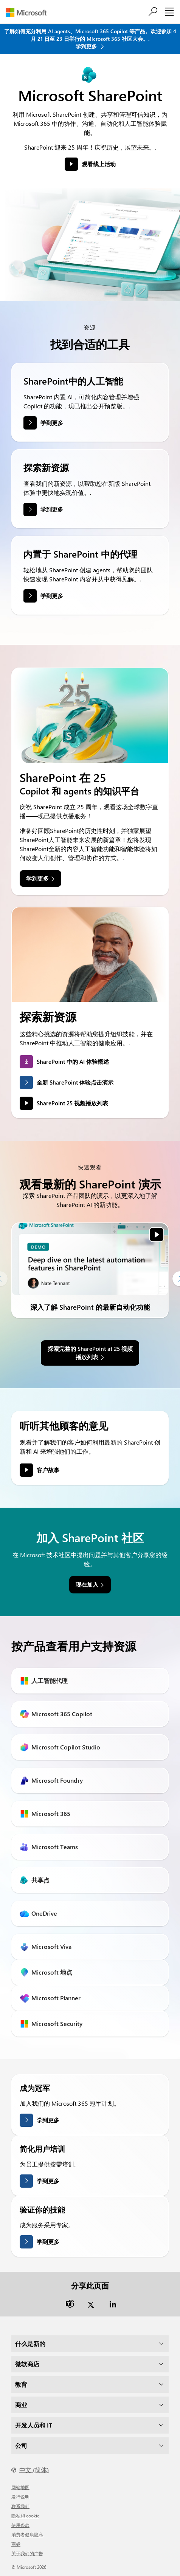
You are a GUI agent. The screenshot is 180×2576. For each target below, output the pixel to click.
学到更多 (51, 423)
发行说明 (20, 2497)
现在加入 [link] (87, 1584)
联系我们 (20, 2506)
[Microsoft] (29, 12)
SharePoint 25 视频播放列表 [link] (72, 1103)
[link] (90, 1259)
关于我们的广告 (27, 2553)
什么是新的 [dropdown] (30, 2343)
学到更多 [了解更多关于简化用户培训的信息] (48, 2181)
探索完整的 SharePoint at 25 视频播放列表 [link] (90, 1352)
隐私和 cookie (25, 2516)
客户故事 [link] (48, 1470)
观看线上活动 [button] (99, 164)
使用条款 (20, 2525)
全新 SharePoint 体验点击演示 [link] (75, 1082)
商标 (15, 2544)
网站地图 (20, 2487)
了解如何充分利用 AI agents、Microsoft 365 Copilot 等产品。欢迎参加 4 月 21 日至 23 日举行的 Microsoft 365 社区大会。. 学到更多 (90, 39)
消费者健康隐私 (27, 2534)
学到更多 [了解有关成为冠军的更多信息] (48, 2120)
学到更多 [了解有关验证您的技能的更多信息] (48, 2241)
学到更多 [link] (37, 878)
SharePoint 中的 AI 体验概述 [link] (73, 1061)
